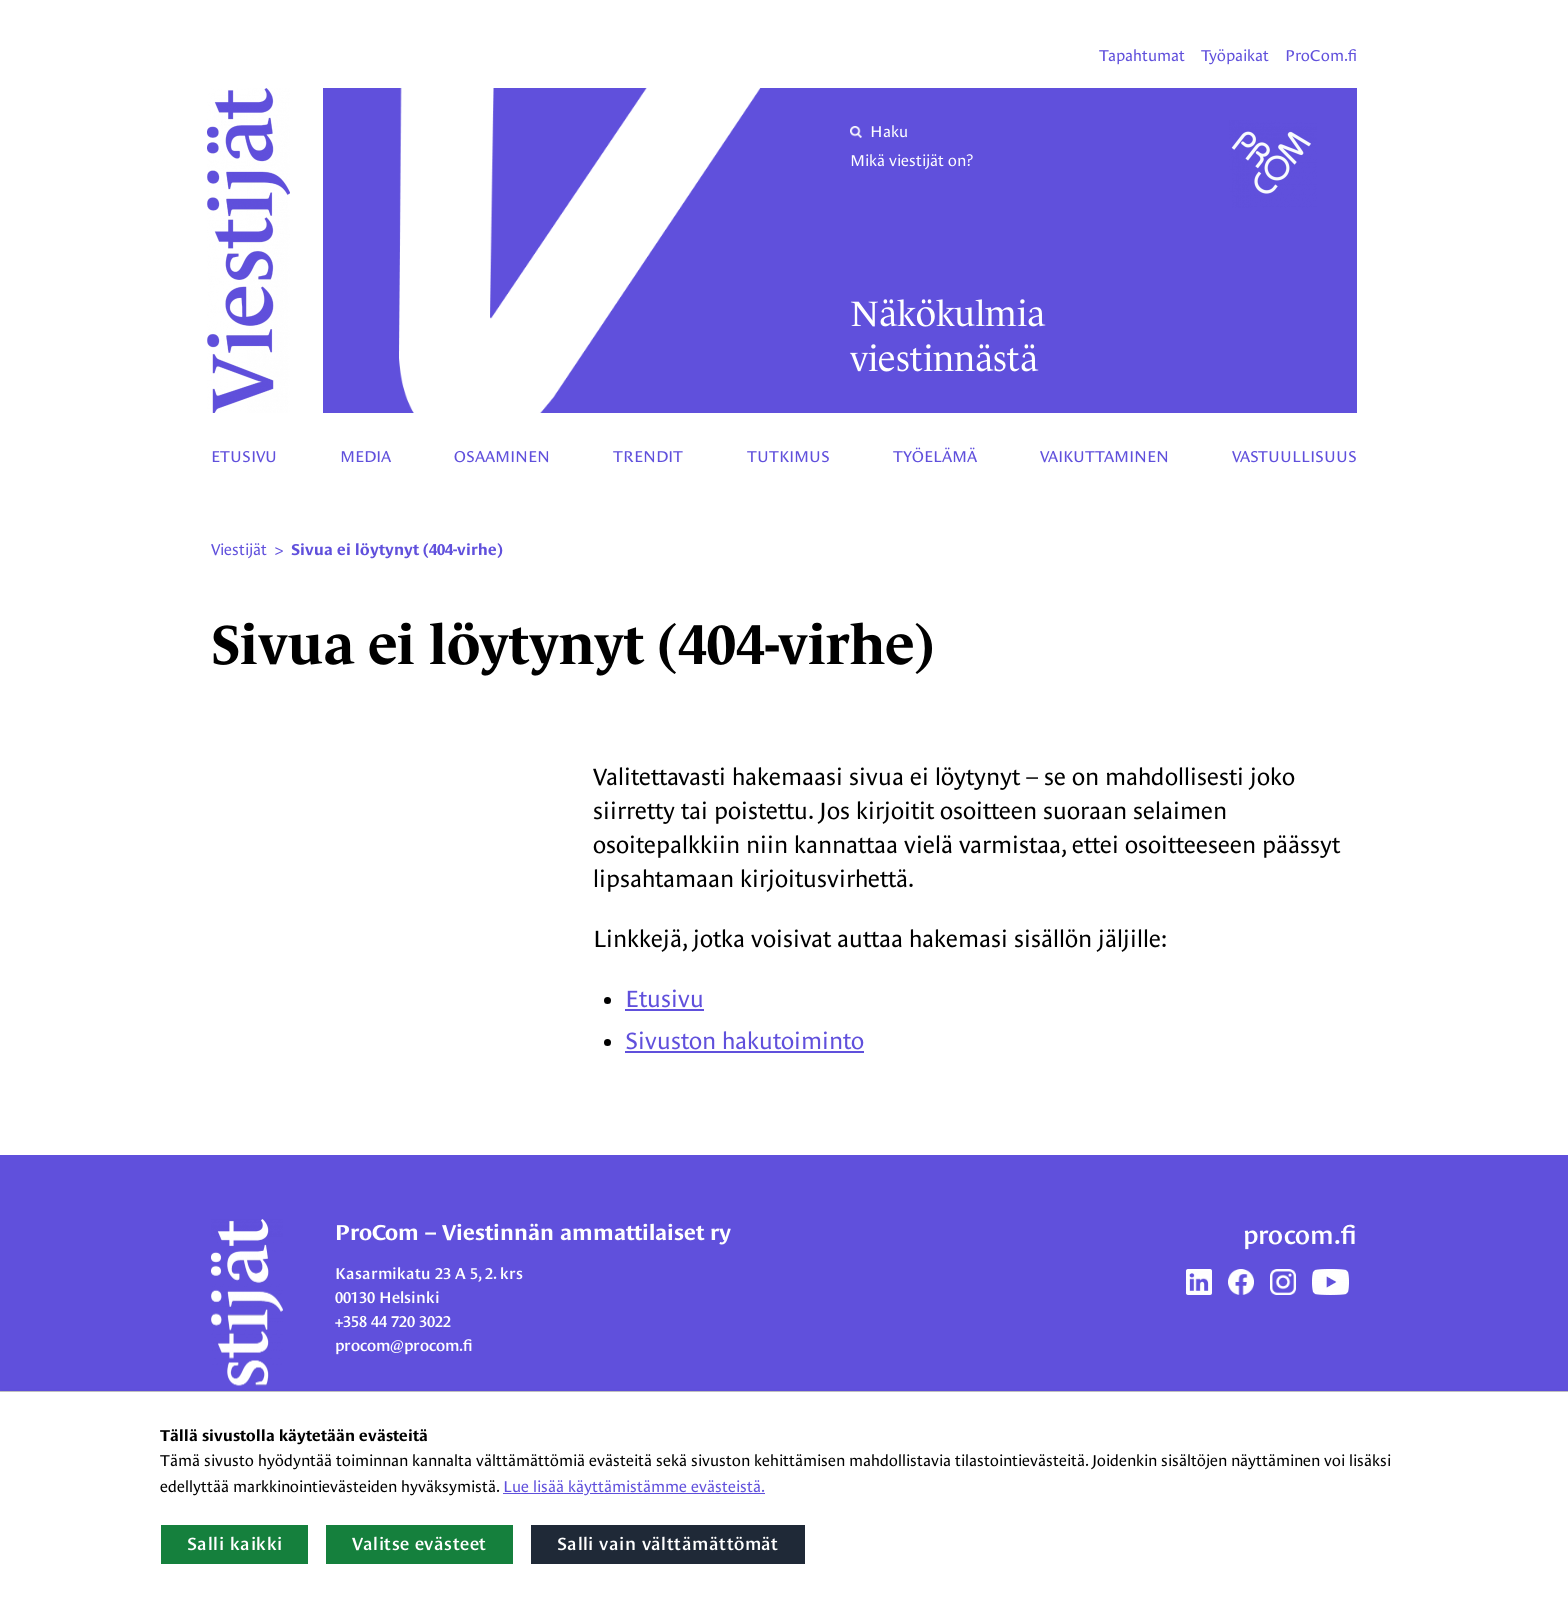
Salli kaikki (234, 1544)
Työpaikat (1235, 55)
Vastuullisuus (1294, 456)
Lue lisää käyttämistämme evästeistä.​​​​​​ (634, 1486)
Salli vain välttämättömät (668, 1544)
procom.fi (1300, 1235)
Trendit (648, 456)
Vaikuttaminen (1104, 456)
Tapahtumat (1142, 55)
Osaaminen (502, 456)
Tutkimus (788, 456)
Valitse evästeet (419, 1544)
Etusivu (244, 456)
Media (365, 456)
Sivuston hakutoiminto (744, 1040)
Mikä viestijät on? (911, 160)
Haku (879, 131)
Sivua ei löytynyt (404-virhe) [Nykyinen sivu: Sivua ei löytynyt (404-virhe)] (397, 550)
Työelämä (935, 456)
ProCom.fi (1321, 55)
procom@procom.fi (404, 1345)
